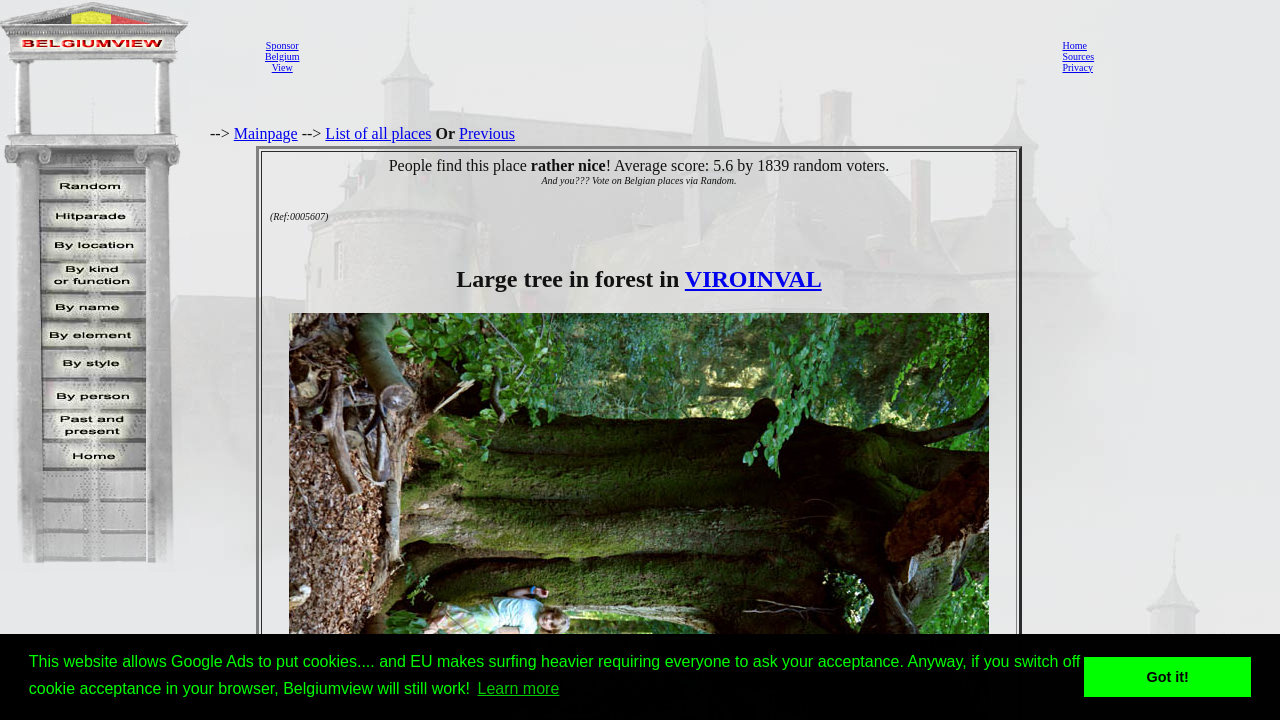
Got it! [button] (1168, 677)
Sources (1078, 56)
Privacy (1077, 67)
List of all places (378, 133)
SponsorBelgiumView (282, 56)
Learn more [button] (519, 688)
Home (1074, 45)
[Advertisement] (675, 56)
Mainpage (266, 133)
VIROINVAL (753, 279)
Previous (487, 133)
